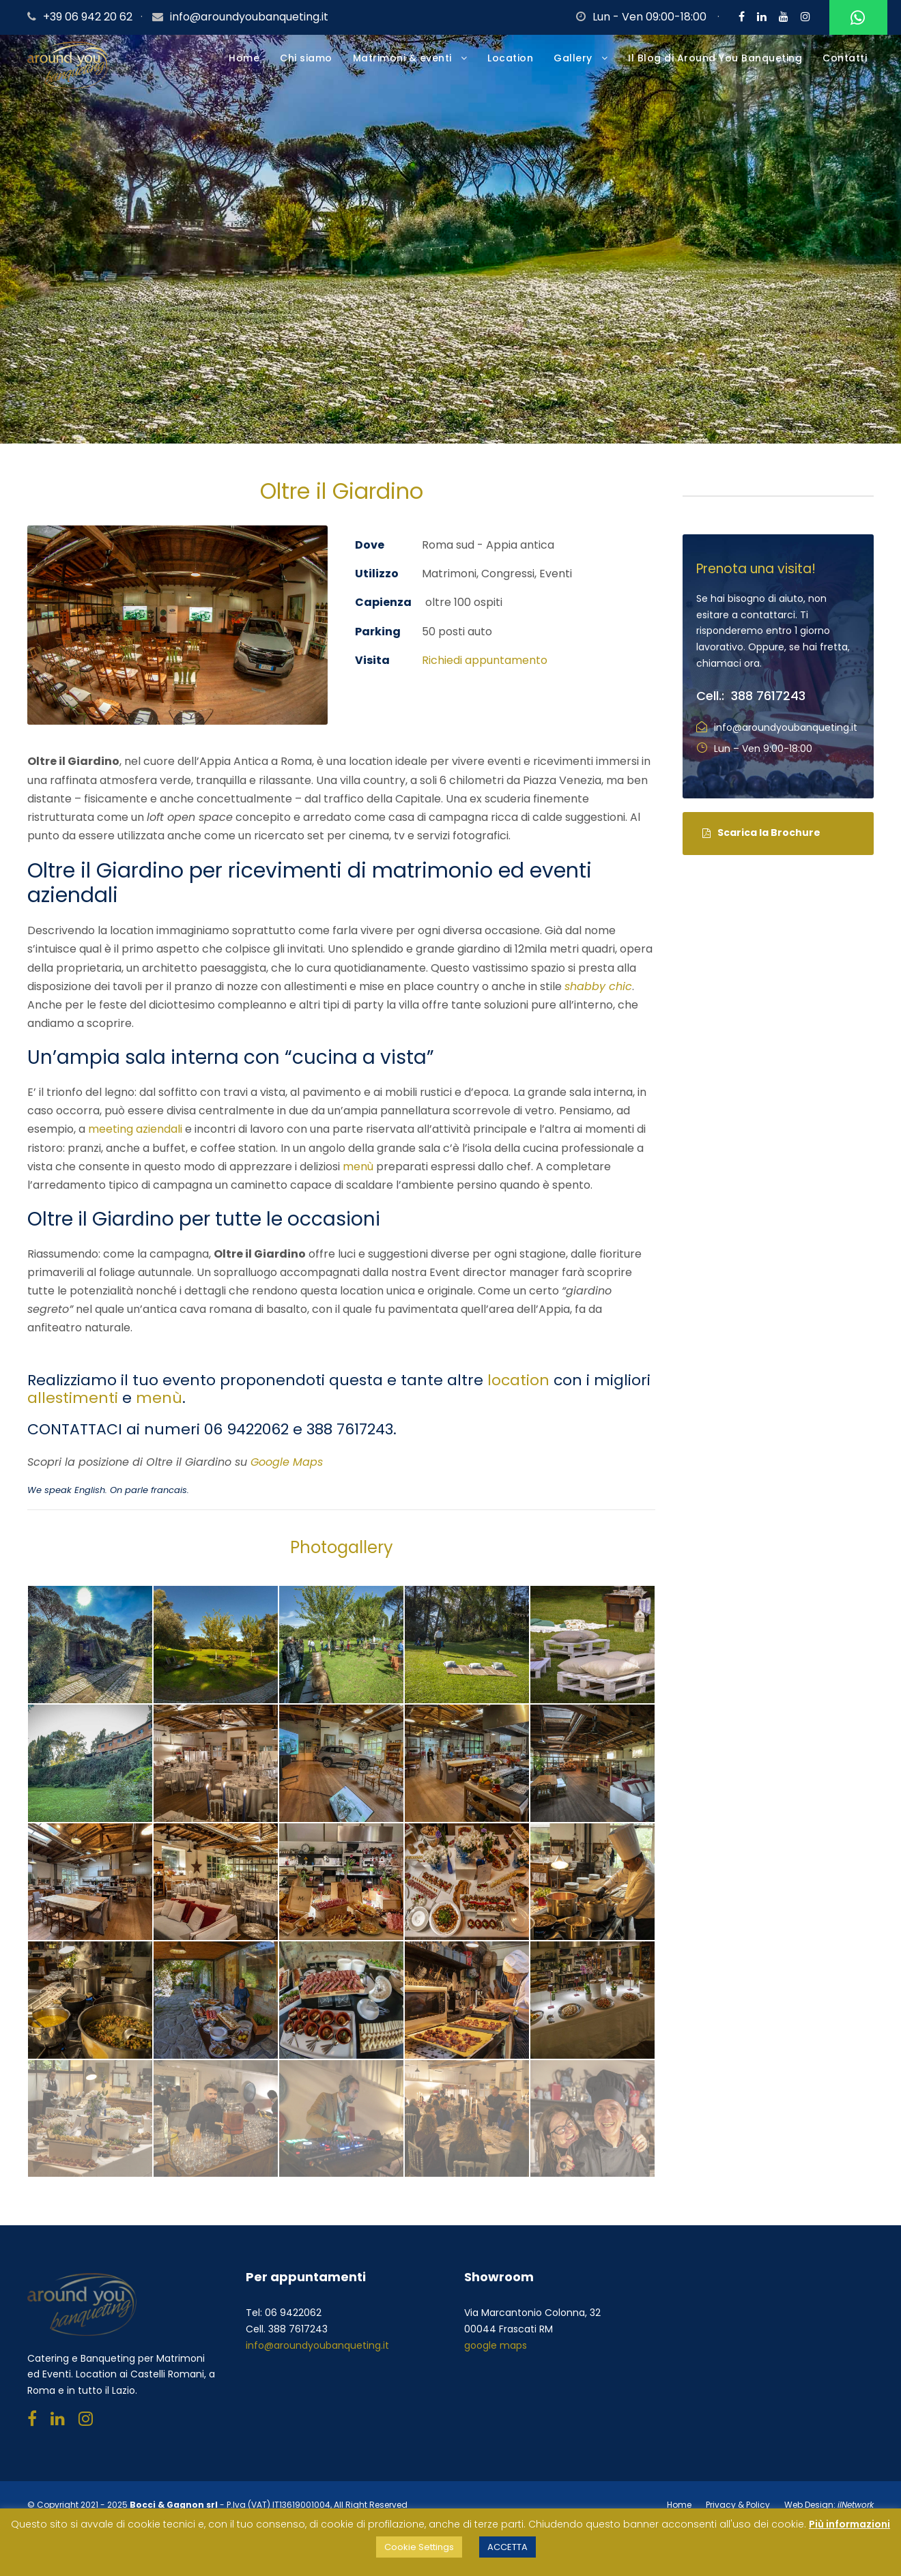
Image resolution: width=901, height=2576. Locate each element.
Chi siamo (306, 58)
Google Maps (287, 1462)
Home (244, 58)
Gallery (573, 58)
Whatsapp (856, 18)
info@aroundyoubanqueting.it (249, 17)
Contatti (845, 58)
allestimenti (72, 1397)
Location (510, 58)
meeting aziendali (135, 1129)
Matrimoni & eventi (402, 58)
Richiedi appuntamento (484, 660)
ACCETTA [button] (507, 2547)
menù (358, 1166)
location (518, 1380)
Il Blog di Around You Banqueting (715, 58)
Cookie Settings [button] (419, 2547)
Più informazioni (849, 2524)
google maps (495, 2345)
